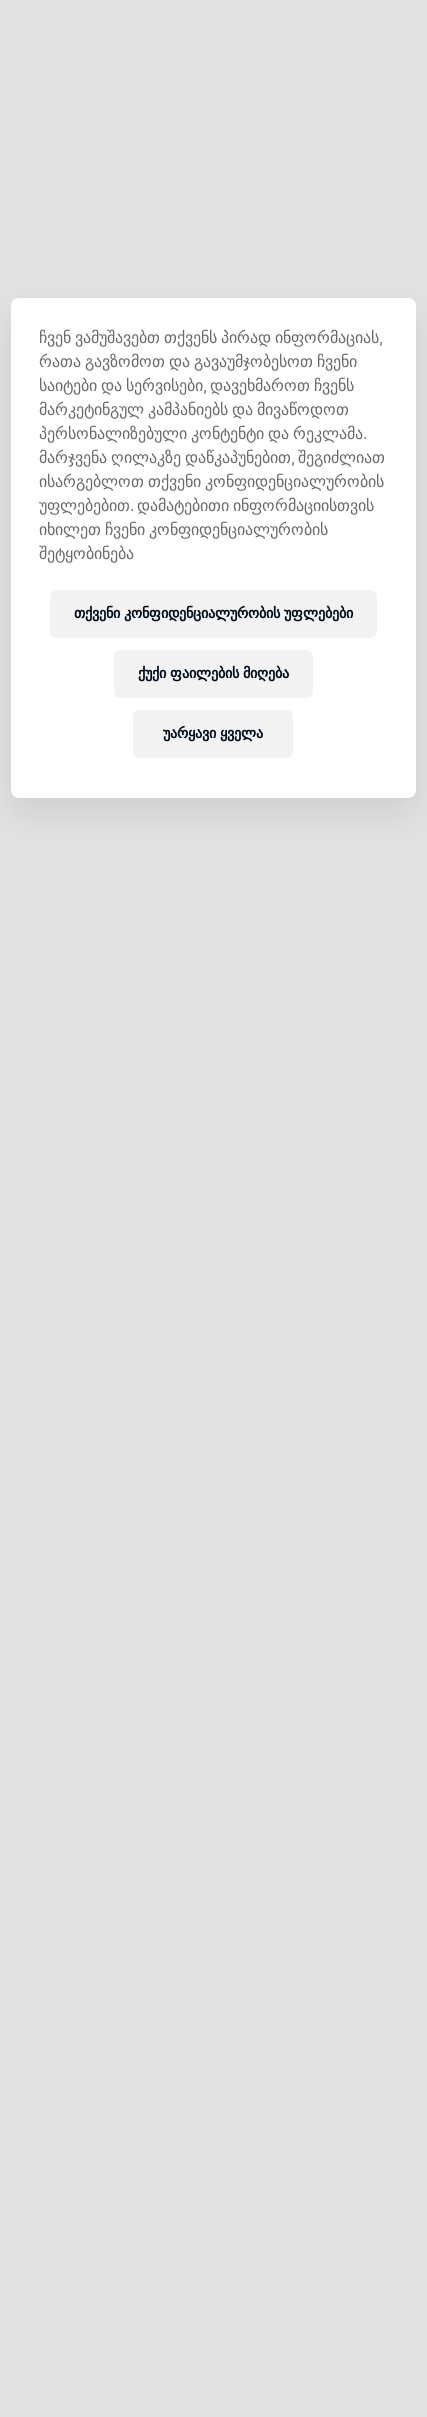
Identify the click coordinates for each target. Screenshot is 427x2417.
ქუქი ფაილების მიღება (213, 673)
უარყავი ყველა (213, 733)
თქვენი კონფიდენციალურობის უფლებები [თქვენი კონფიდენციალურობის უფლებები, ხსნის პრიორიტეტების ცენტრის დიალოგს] (213, 613)
